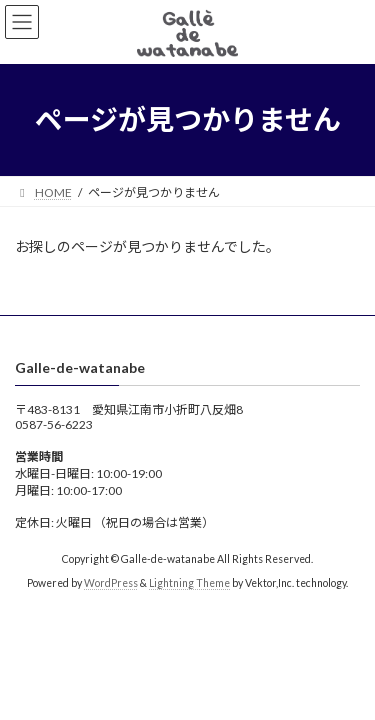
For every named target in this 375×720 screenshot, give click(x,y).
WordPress (111, 583)
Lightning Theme (189, 583)
